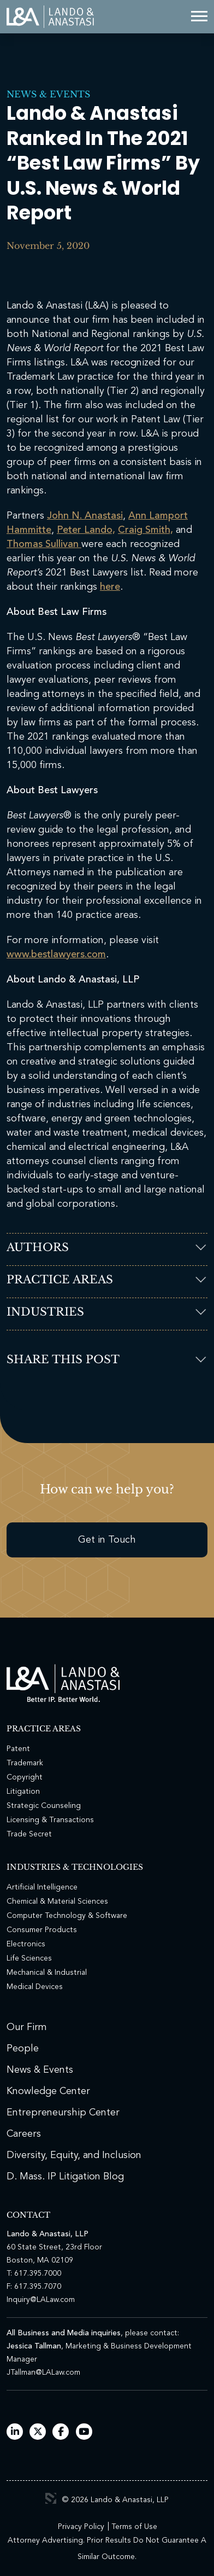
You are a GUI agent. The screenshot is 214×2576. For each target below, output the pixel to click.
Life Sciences (29, 1958)
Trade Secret (29, 1834)
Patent (18, 1749)
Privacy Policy (81, 2527)
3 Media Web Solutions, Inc (50, 2498)
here (110, 587)
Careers (24, 2134)
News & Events (48, 94)
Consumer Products (42, 1930)
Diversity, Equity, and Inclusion (74, 2155)
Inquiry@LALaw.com (41, 2300)
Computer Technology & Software (67, 1916)
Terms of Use (134, 2527)
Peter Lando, (86, 530)
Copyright (25, 1777)
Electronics (26, 1944)
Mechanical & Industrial (47, 1972)
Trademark (25, 1763)
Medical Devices (35, 1987)
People (23, 2049)
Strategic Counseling (44, 1806)
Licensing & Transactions (50, 1820)
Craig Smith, (145, 530)
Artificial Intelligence (42, 1887)
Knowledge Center (48, 2091)
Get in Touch (107, 1540)
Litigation (23, 1791)
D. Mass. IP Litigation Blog (65, 2177)
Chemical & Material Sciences (57, 1901)
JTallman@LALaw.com (43, 2372)
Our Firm (27, 2027)
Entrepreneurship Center (63, 2113)
